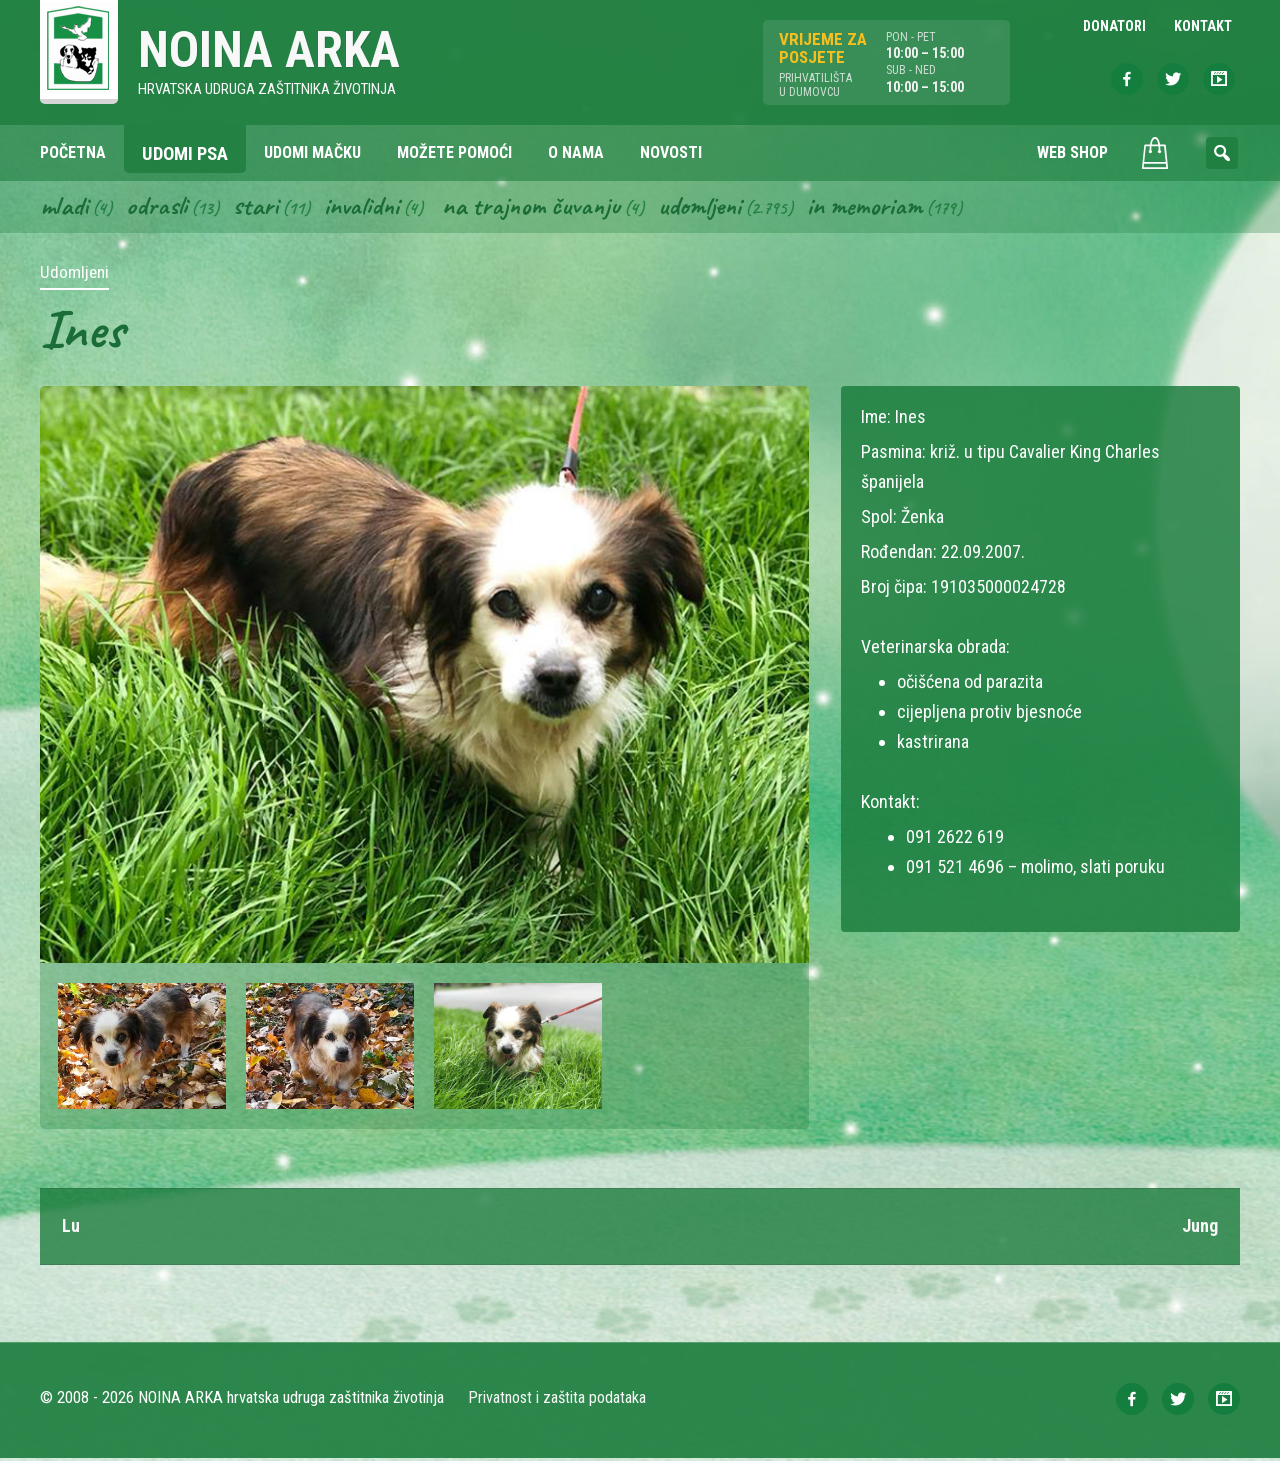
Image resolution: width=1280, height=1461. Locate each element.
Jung (1200, 1228)
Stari (257, 208)
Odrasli (158, 208)
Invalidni (364, 208)
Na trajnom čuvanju (537, 208)
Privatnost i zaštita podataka (557, 1400)
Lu (71, 1228)
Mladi (65, 208)
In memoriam (874, 208)
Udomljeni (708, 208)
